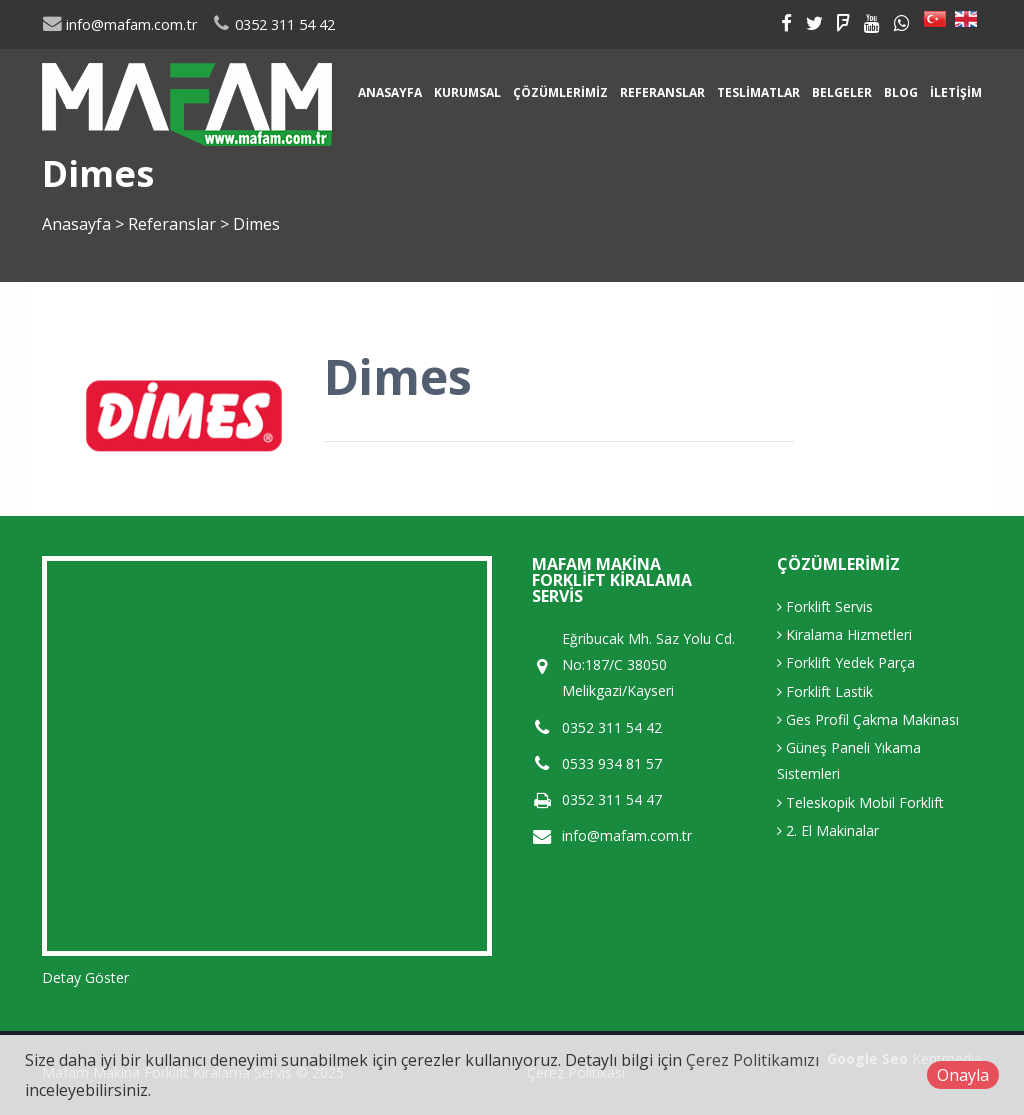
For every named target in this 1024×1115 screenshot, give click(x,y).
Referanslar (662, 92)
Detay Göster (85, 977)
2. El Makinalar (828, 830)
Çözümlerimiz (560, 92)
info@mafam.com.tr (119, 24)
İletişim (956, 92)
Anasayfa (390, 92)
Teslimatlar (758, 92)
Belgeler (842, 92)
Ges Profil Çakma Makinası (868, 719)
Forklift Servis (825, 606)
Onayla (963, 1075)
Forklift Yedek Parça (846, 662)
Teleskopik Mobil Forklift (860, 802)
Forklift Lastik (825, 691)
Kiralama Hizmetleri (844, 634)
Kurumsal (467, 92)
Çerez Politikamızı (752, 1060)
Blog (901, 92)
